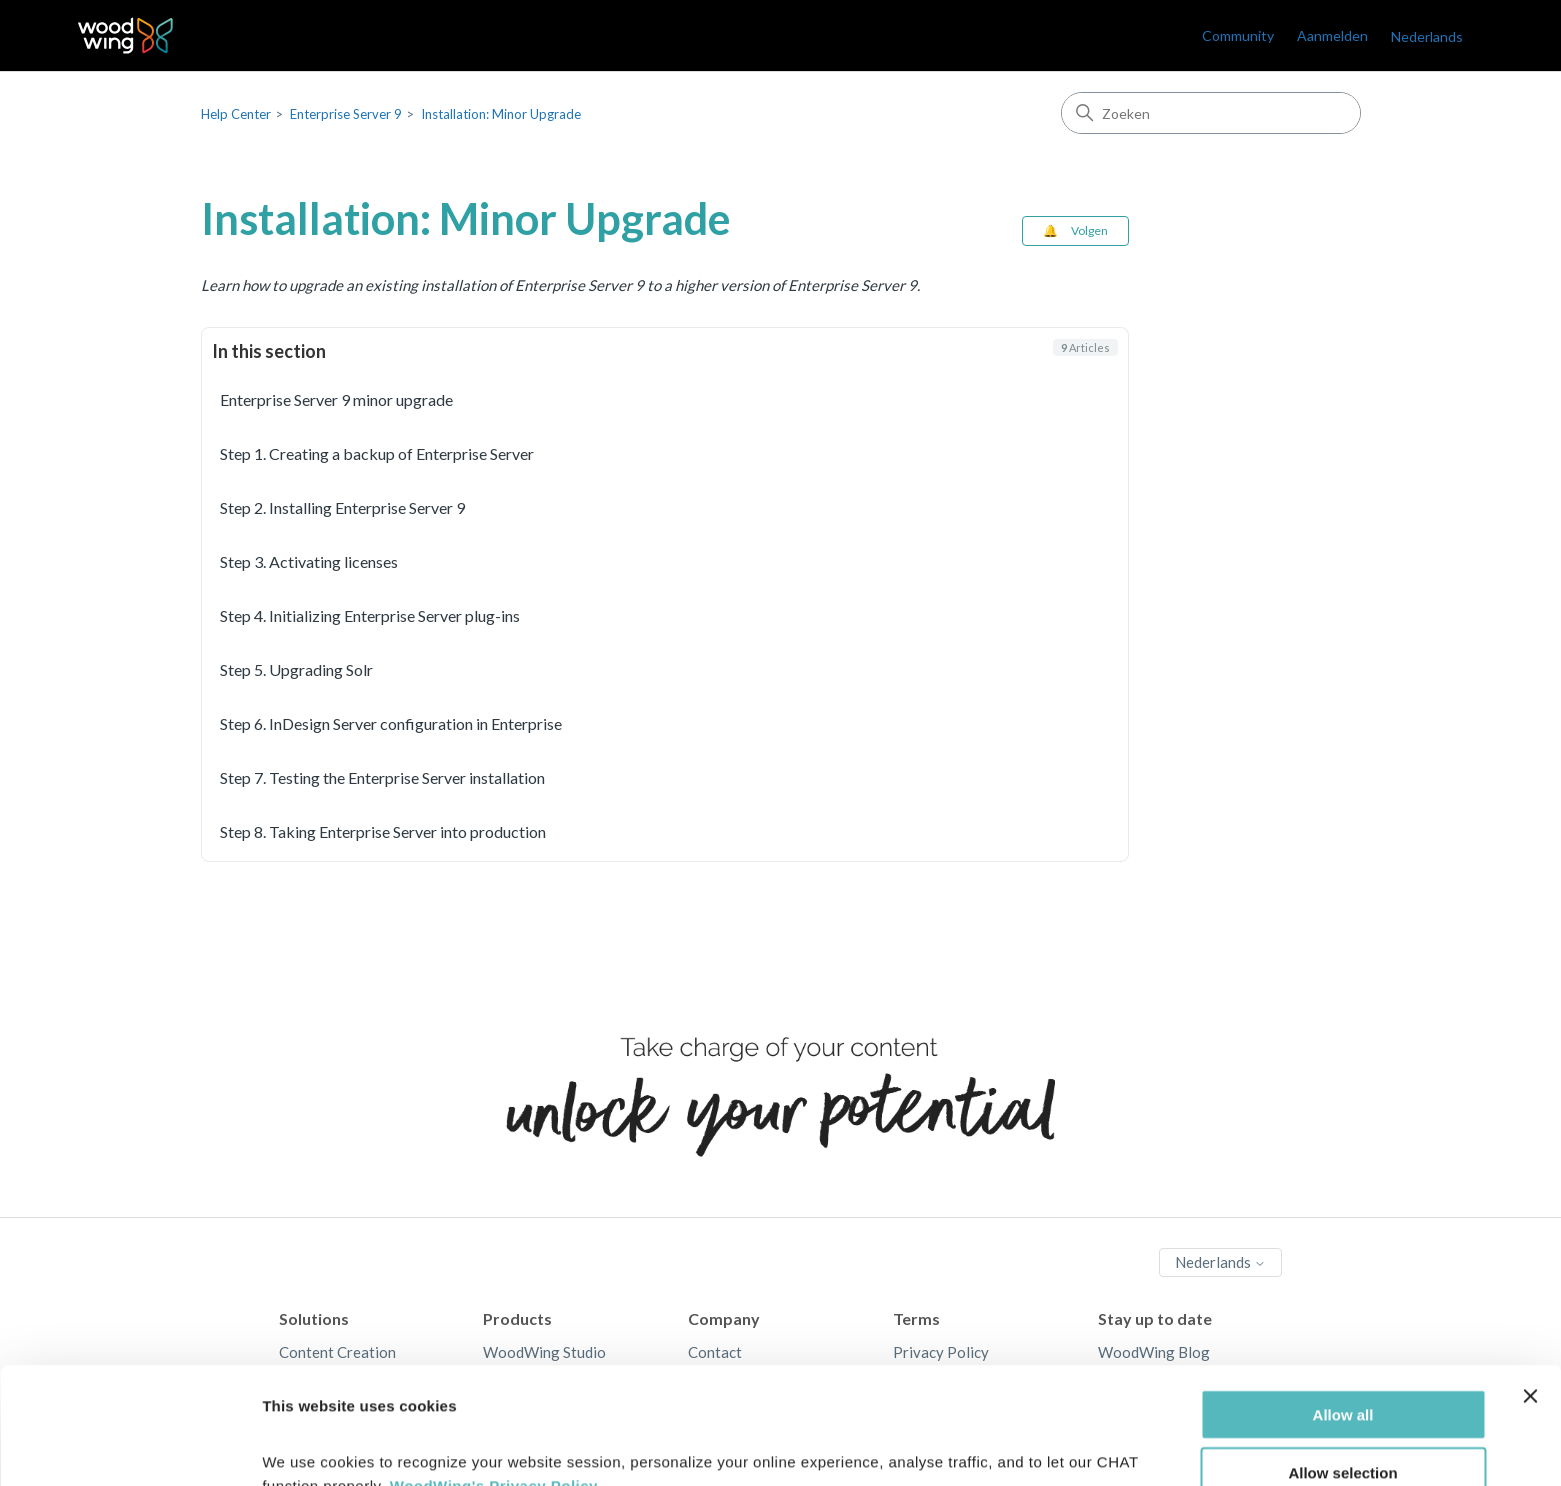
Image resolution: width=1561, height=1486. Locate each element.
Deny (1343, 1428)
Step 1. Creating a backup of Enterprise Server (377, 453)
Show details (1049, 1446)
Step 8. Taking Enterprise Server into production (383, 831)
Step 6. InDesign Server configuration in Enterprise (391, 723)
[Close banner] (1530, 1292)
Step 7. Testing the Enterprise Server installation (382, 777)
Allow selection (1342, 1369)
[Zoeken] (1211, 113)
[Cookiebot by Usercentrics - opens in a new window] (129, 1447)
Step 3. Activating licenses (309, 561)
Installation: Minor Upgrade (501, 114)
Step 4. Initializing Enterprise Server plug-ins (370, 615)
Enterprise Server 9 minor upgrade (336, 399)
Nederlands (1427, 36)
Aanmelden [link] (1332, 35)
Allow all (1343, 1310)
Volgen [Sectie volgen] (1089, 230)
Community (1238, 35)
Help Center (236, 114)
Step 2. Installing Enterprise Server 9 (342, 507)
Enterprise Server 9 (346, 114)
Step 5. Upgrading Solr (296, 669)
